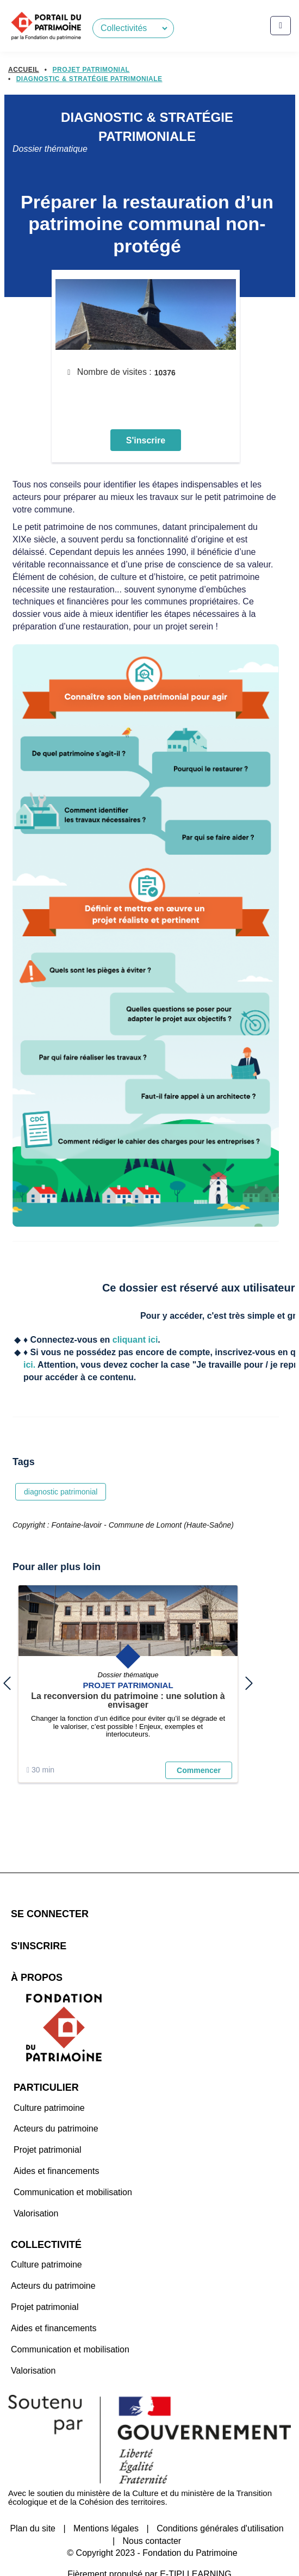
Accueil (23, 69)
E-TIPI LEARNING (196, 2547)
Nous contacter (152, 2514)
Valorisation (36, 2186)
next (249, 1695)
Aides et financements (56, 2144)
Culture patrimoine (49, 2081)
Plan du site (32, 2501)
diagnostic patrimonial (60, 1504)
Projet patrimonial (48, 2123)
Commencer (199, 1780)
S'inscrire (145, 453)
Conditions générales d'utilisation (220, 2501)
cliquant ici (135, 1352)
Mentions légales (106, 2501)
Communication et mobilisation (73, 2165)
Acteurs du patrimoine (56, 2101)
